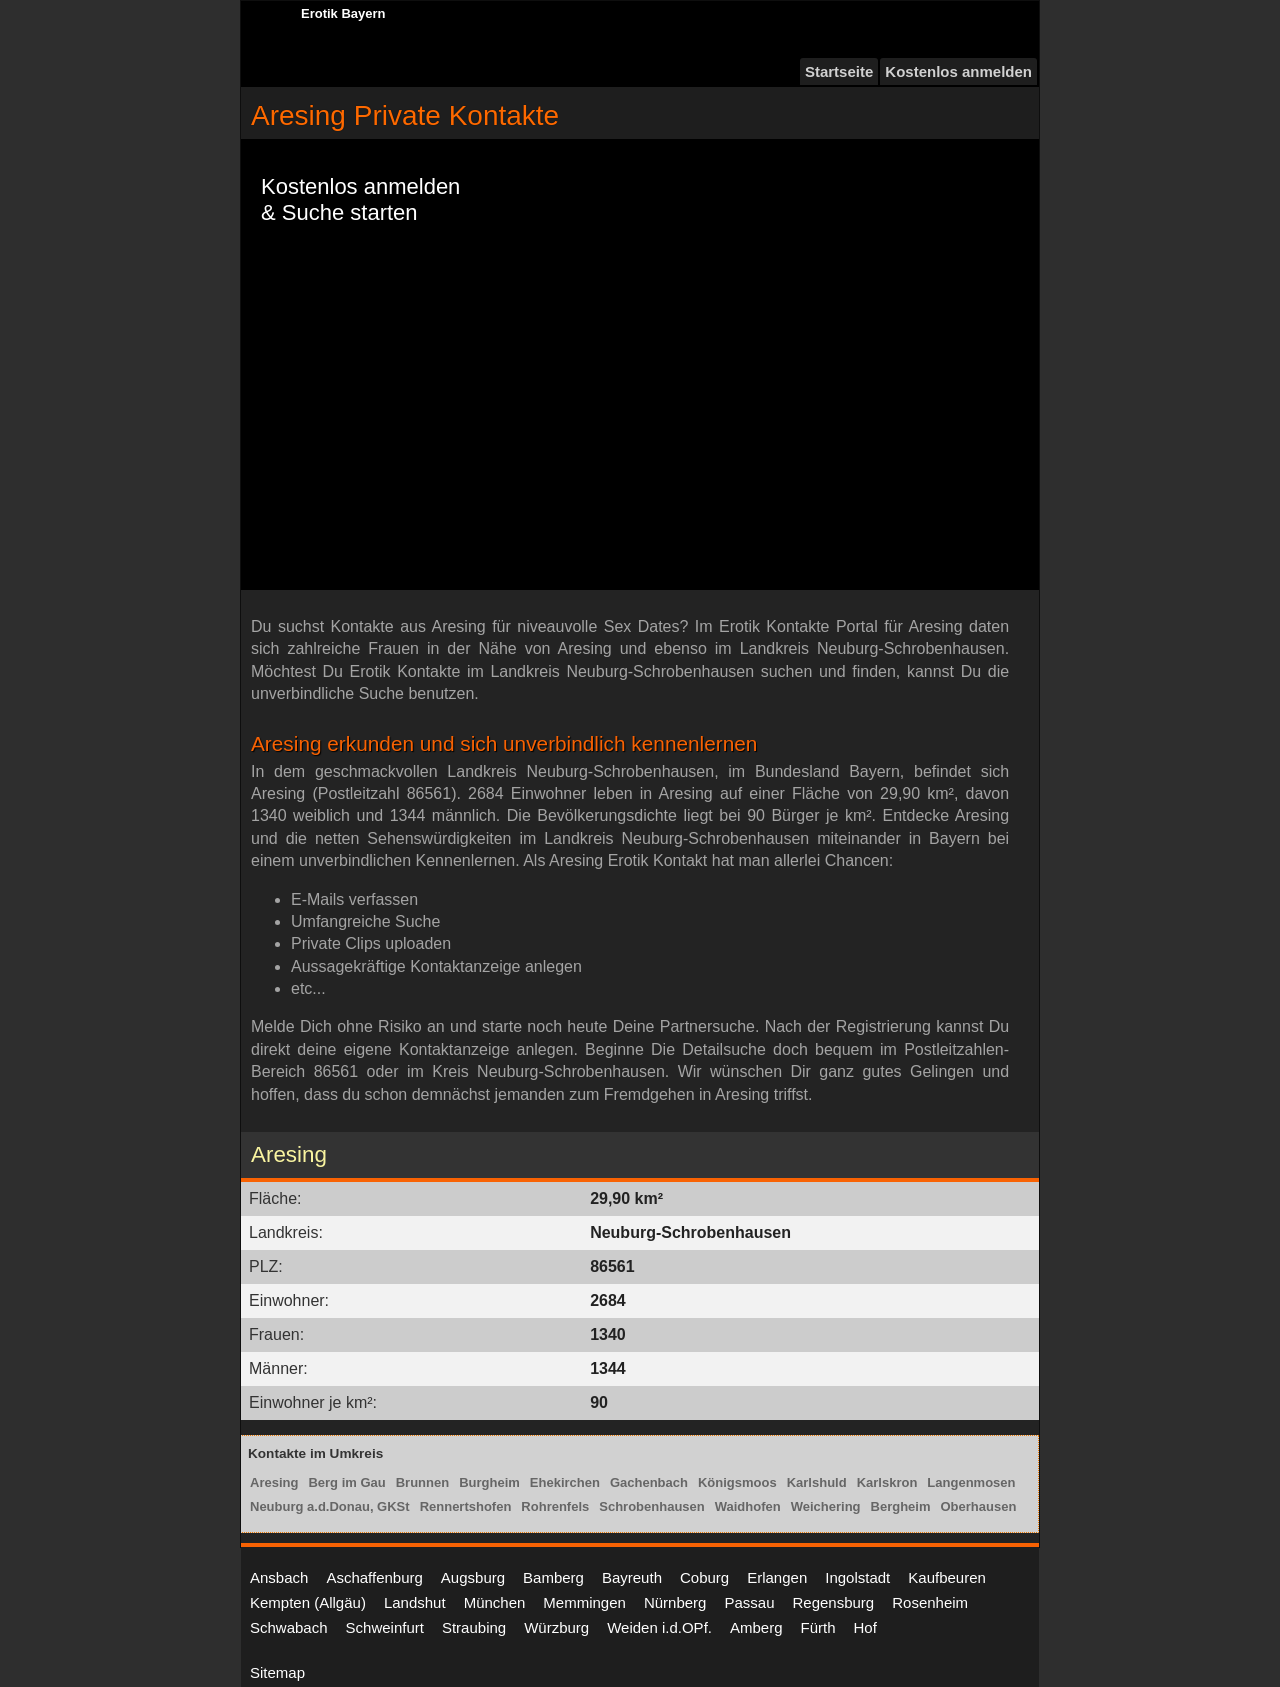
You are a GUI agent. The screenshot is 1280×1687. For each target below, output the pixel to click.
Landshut (415, 1602)
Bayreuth (632, 1577)
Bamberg (553, 1577)
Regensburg (833, 1602)
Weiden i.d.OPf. (659, 1627)
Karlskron (887, 1482)
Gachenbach (649, 1482)
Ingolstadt (857, 1577)
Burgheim (489, 1482)
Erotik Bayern (343, 13)
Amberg (756, 1627)
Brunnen (422, 1482)
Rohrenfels (555, 1506)
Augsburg (473, 1577)
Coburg (704, 1577)
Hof (865, 1627)
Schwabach (289, 1627)
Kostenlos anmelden (958, 71)
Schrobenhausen (651, 1506)
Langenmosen (971, 1482)
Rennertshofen (466, 1506)
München (495, 1602)
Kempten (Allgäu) (308, 1602)
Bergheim (901, 1506)
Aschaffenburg (374, 1577)
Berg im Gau (346, 1482)
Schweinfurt (385, 1627)
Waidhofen (748, 1506)
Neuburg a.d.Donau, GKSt (330, 1506)
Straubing (474, 1627)
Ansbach (279, 1577)
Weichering (826, 1506)
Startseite (839, 71)
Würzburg (556, 1627)
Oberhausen (979, 1506)
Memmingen (584, 1602)
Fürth (818, 1627)
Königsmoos (737, 1482)
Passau (749, 1602)
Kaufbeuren (947, 1577)
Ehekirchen (565, 1482)
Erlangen (777, 1577)
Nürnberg (675, 1602)
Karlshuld (817, 1482)
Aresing (274, 1482)
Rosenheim (930, 1602)
